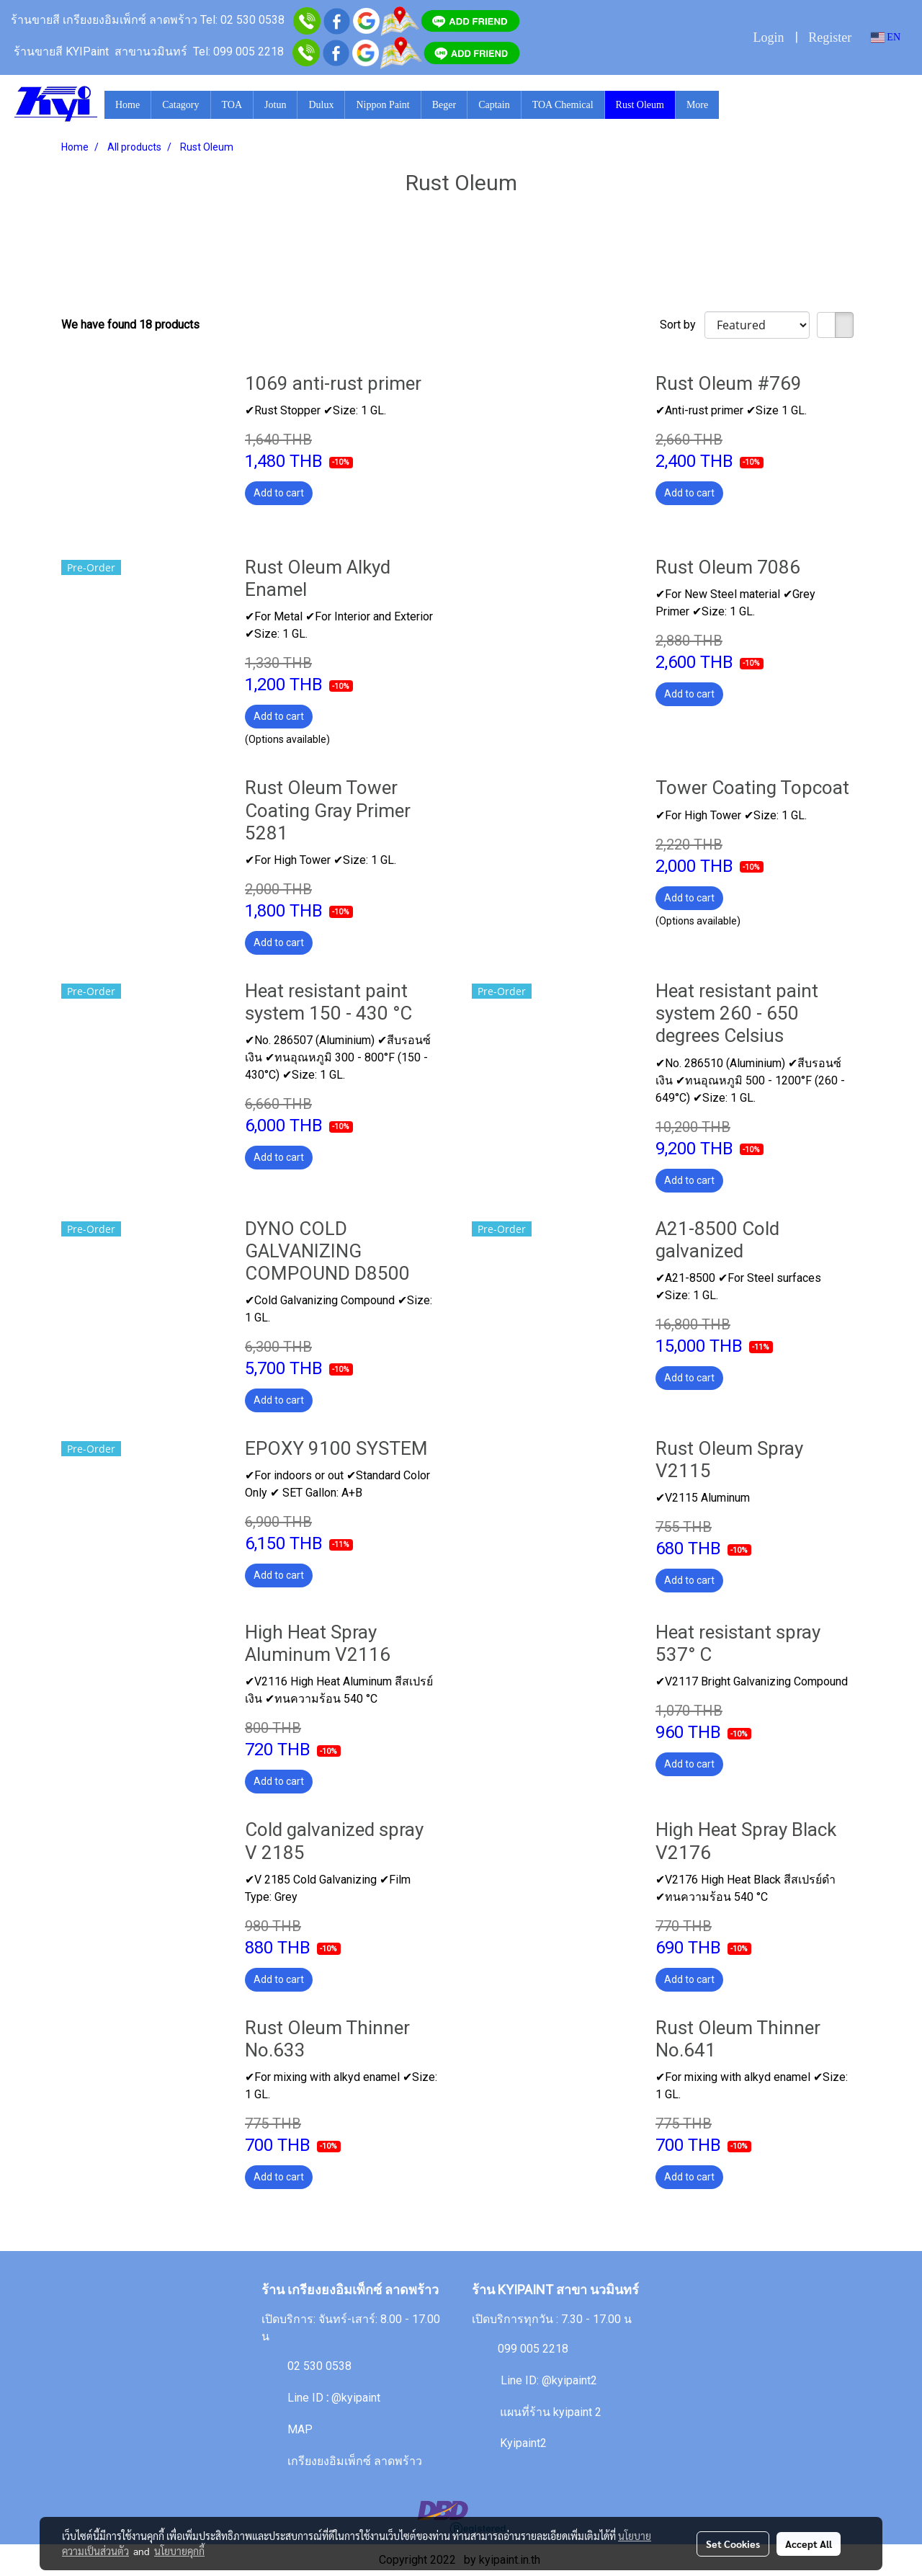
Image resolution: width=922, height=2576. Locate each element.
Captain (494, 104)
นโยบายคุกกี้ (179, 2550)
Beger (444, 104)
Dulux (321, 104)
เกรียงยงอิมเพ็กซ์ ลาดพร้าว (354, 2461)
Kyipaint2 (523, 2443)
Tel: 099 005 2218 (238, 51)
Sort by (682, 324)
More (697, 104)
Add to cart (279, 493)
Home (127, 104)
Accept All (808, 2543)
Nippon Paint (382, 104)
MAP (300, 2429)
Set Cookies (733, 2543)
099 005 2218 (533, 2349)
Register (829, 37)
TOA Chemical (563, 104)
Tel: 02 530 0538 (242, 20)
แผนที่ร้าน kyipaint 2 (550, 2412)
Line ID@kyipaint (332, 2398)
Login (768, 37)
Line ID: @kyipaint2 (547, 2380)
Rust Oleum (640, 104)
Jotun (275, 104)
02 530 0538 (319, 2366)
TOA (232, 104)
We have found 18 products (130, 324)
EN (885, 37)
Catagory (180, 104)
